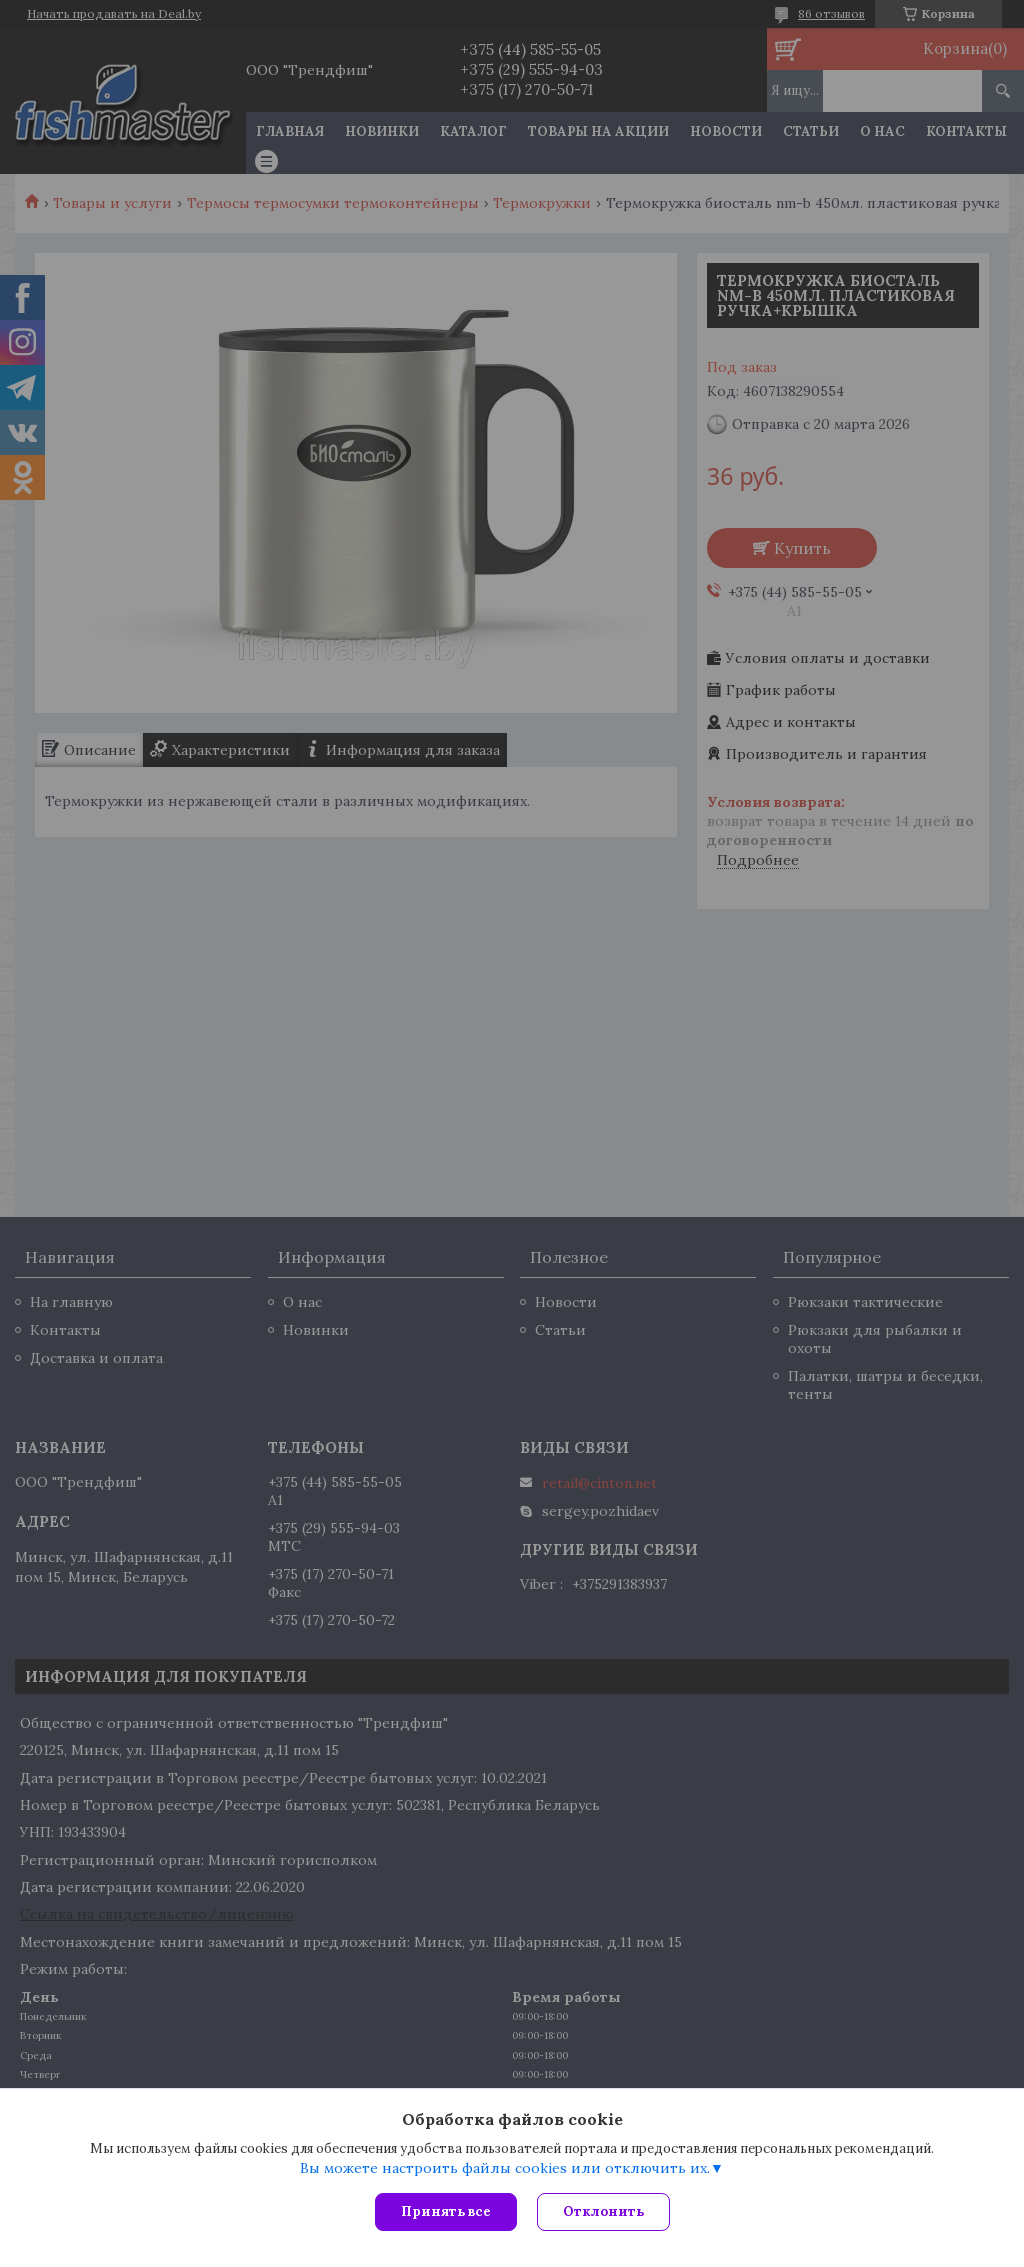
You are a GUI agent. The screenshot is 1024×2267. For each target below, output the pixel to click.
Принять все (446, 2211)
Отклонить (603, 2211)
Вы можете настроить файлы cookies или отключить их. (505, 2168)
